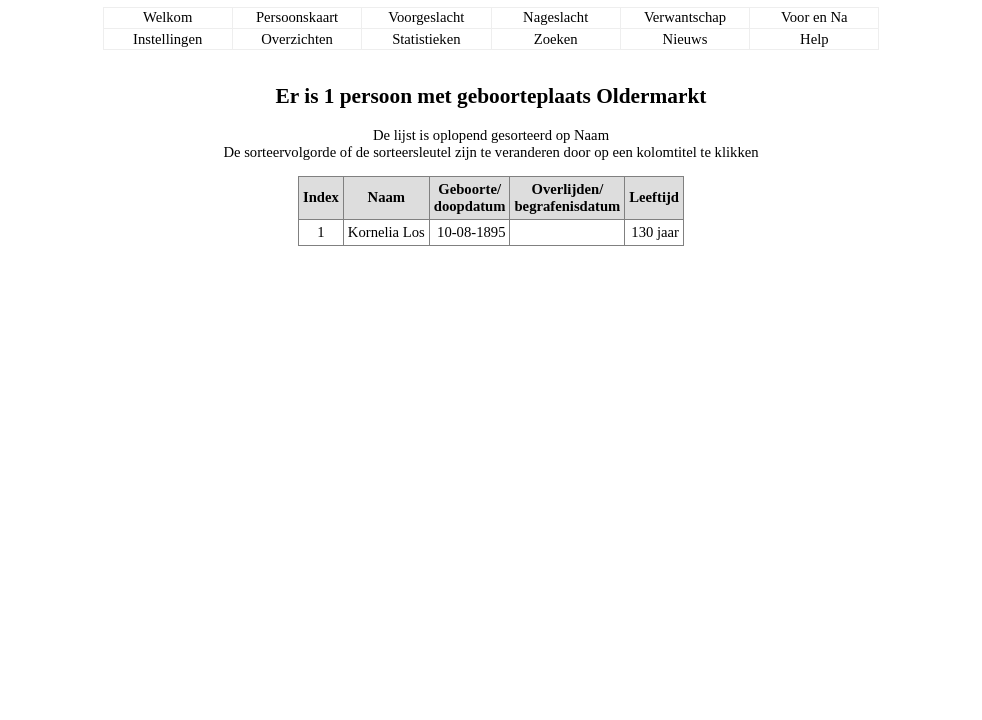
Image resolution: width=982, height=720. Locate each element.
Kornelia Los (386, 232)
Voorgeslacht (426, 17)
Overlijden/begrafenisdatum (567, 197)
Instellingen (167, 39)
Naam (386, 197)
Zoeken (556, 39)
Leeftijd (654, 197)
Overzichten (297, 39)
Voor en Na (814, 17)
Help (814, 39)
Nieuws (685, 39)
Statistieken (426, 39)
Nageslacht (555, 17)
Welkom (167, 17)
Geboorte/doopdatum (470, 197)
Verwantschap (685, 17)
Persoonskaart (297, 17)
